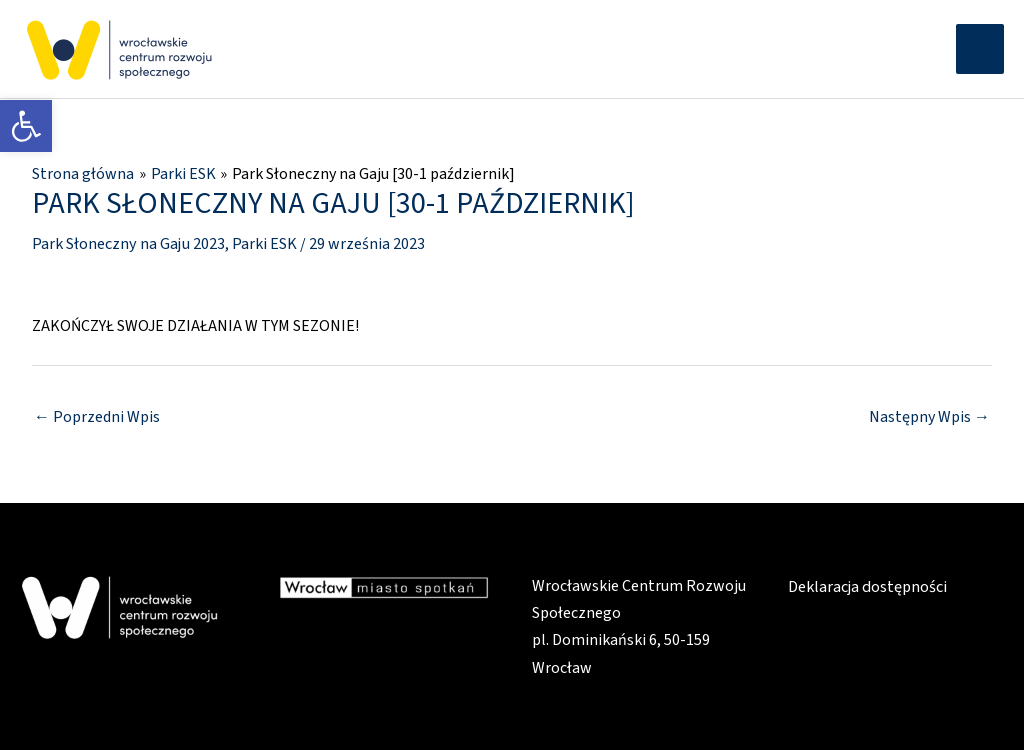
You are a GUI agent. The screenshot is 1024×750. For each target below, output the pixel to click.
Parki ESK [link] (263, 242)
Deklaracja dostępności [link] (867, 585)
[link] (26, 126)
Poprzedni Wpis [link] (97, 415)
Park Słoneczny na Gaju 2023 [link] (128, 242)
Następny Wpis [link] (929, 415)
